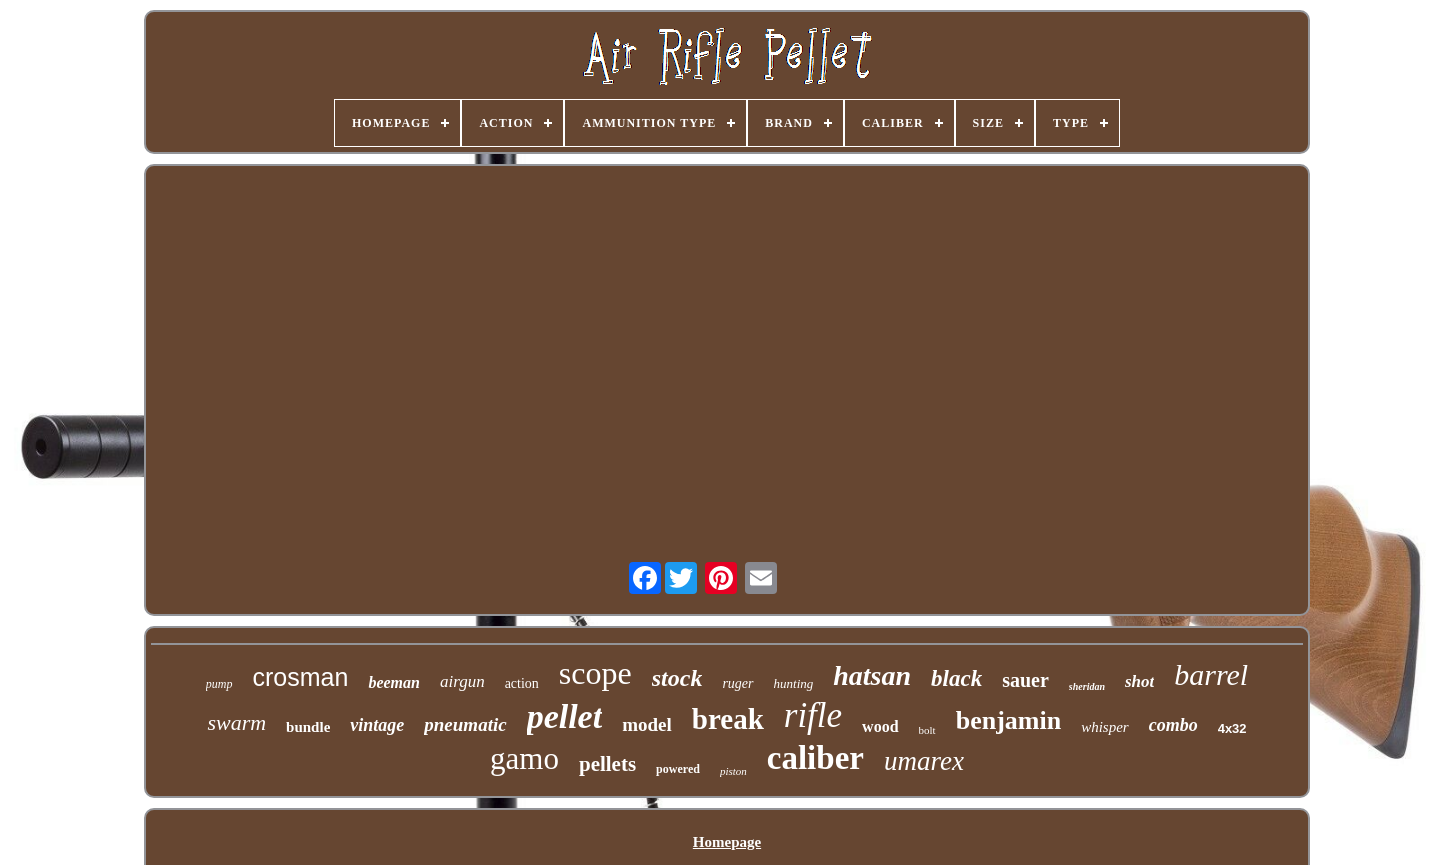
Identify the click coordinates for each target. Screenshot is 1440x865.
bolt (927, 730)
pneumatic (465, 724)
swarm (236, 722)
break (728, 719)
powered (678, 769)
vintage (377, 725)
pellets (607, 764)
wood (880, 726)
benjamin (1008, 720)
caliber (815, 758)
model (647, 724)
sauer (1025, 680)
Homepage (727, 842)
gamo (524, 758)
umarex (924, 761)
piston (733, 771)
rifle (813, 715)
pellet (565, 716)
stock (677, 678)
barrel (1211, 674)
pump (219, 684)
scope (595, 673)
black (956, 678)
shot (1139, 681)
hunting (794, 683)
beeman (394, 682)
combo (1173, 725)
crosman (301, 677)
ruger (737, 683)
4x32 (1232, 728)
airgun (462, 681)
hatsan (872, 675)
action (522, 683)
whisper (1105, 727)
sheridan (1087, 686)
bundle (308, 727)
